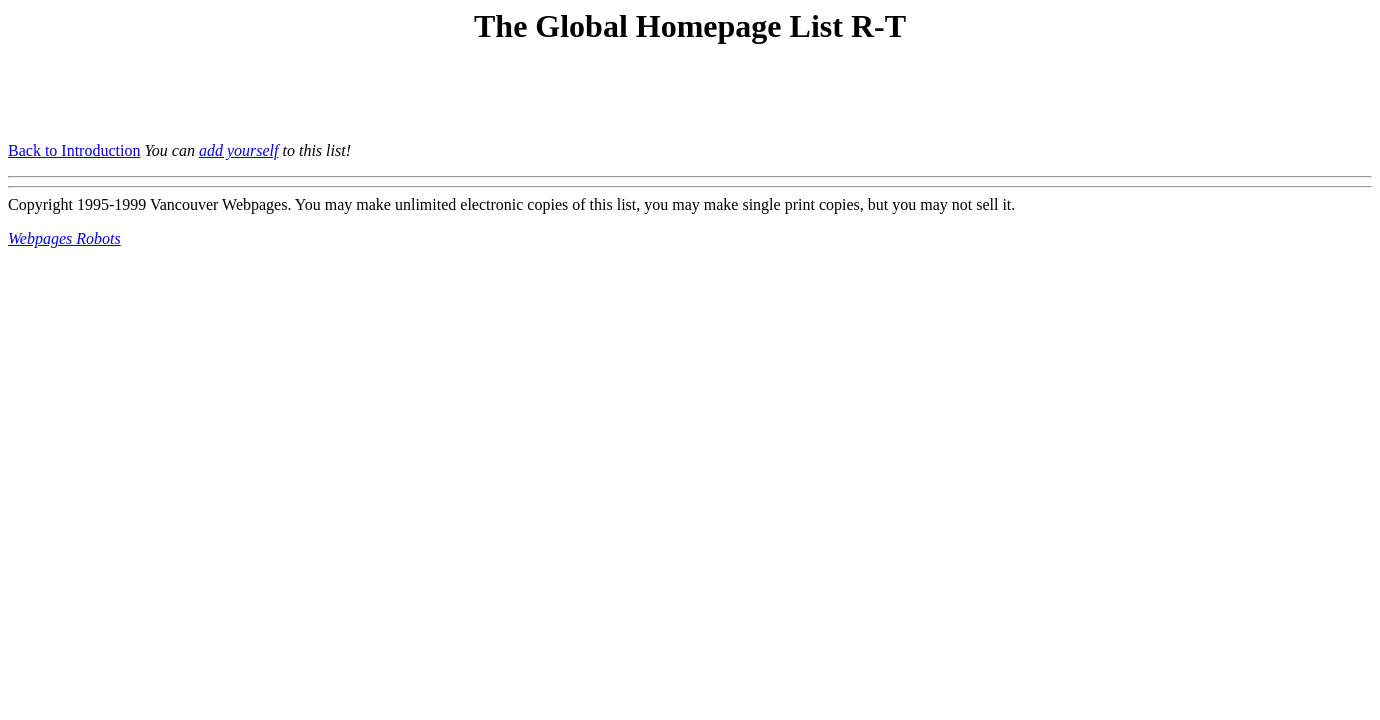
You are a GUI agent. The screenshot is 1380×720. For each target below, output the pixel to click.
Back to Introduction (74, 150)
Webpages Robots (64, 238)
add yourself (239, 150)
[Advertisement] (242, 96)
